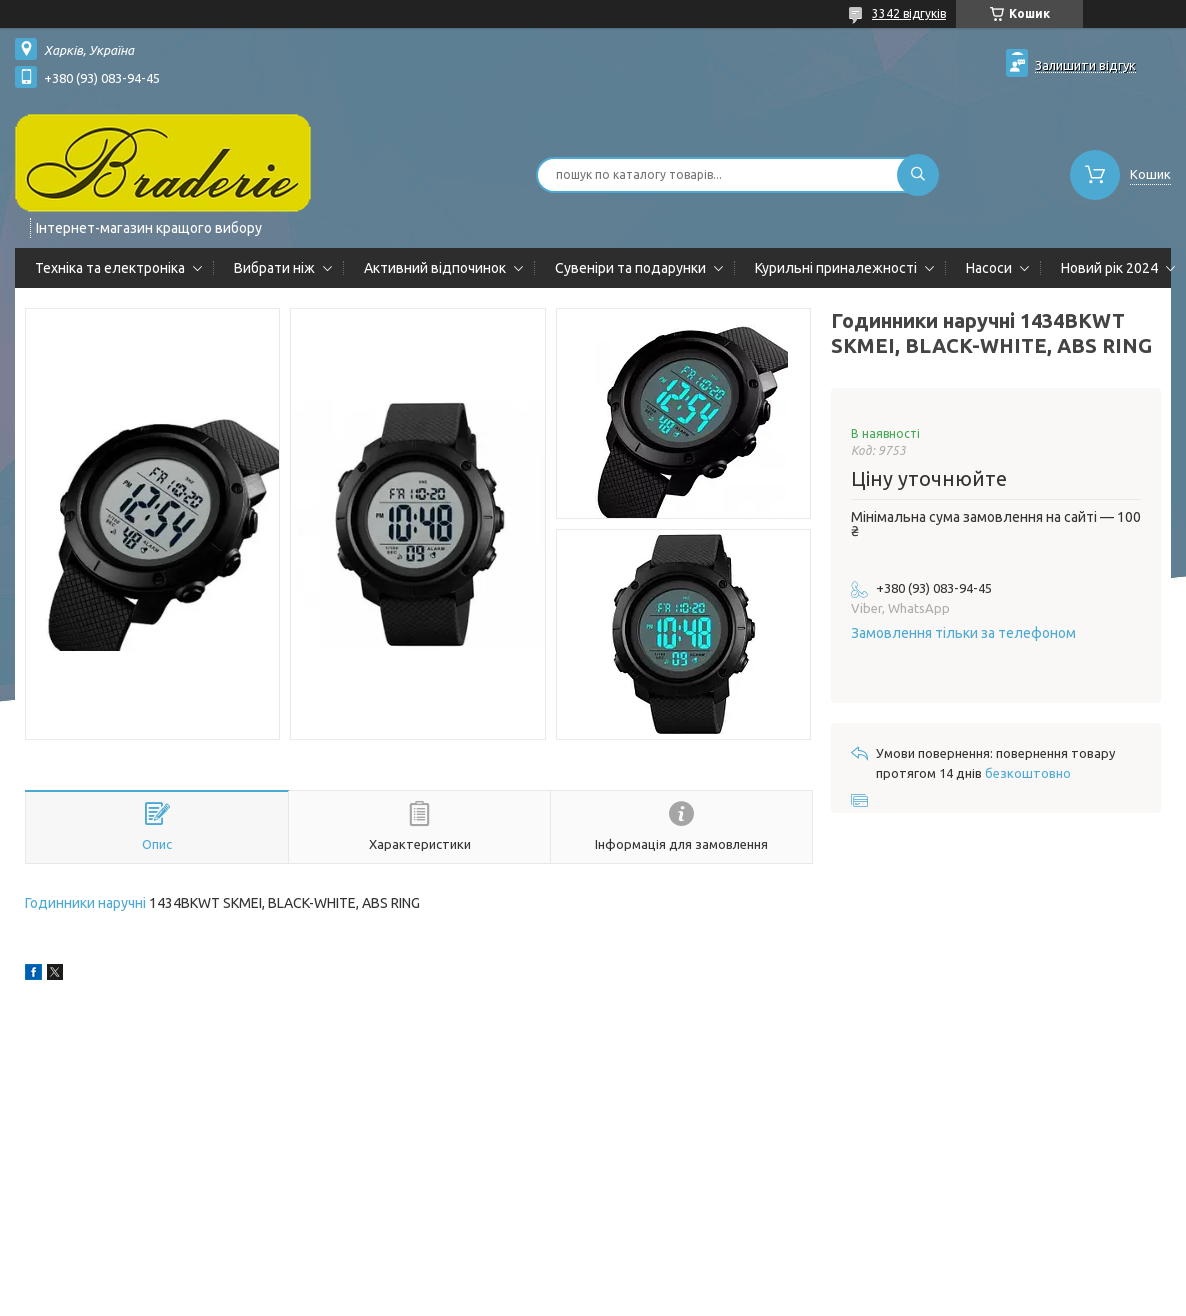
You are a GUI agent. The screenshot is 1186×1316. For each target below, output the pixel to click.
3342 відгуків (909, 13)
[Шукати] (918, 175)
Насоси (989, 268)
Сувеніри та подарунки (630, 268)
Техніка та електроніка (110, 268)
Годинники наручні (85, 903)
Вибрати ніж (274, 268)
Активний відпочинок (435, 268)
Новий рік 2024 (1109, 268)
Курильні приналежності (836, 268)
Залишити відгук (1085, 65)
